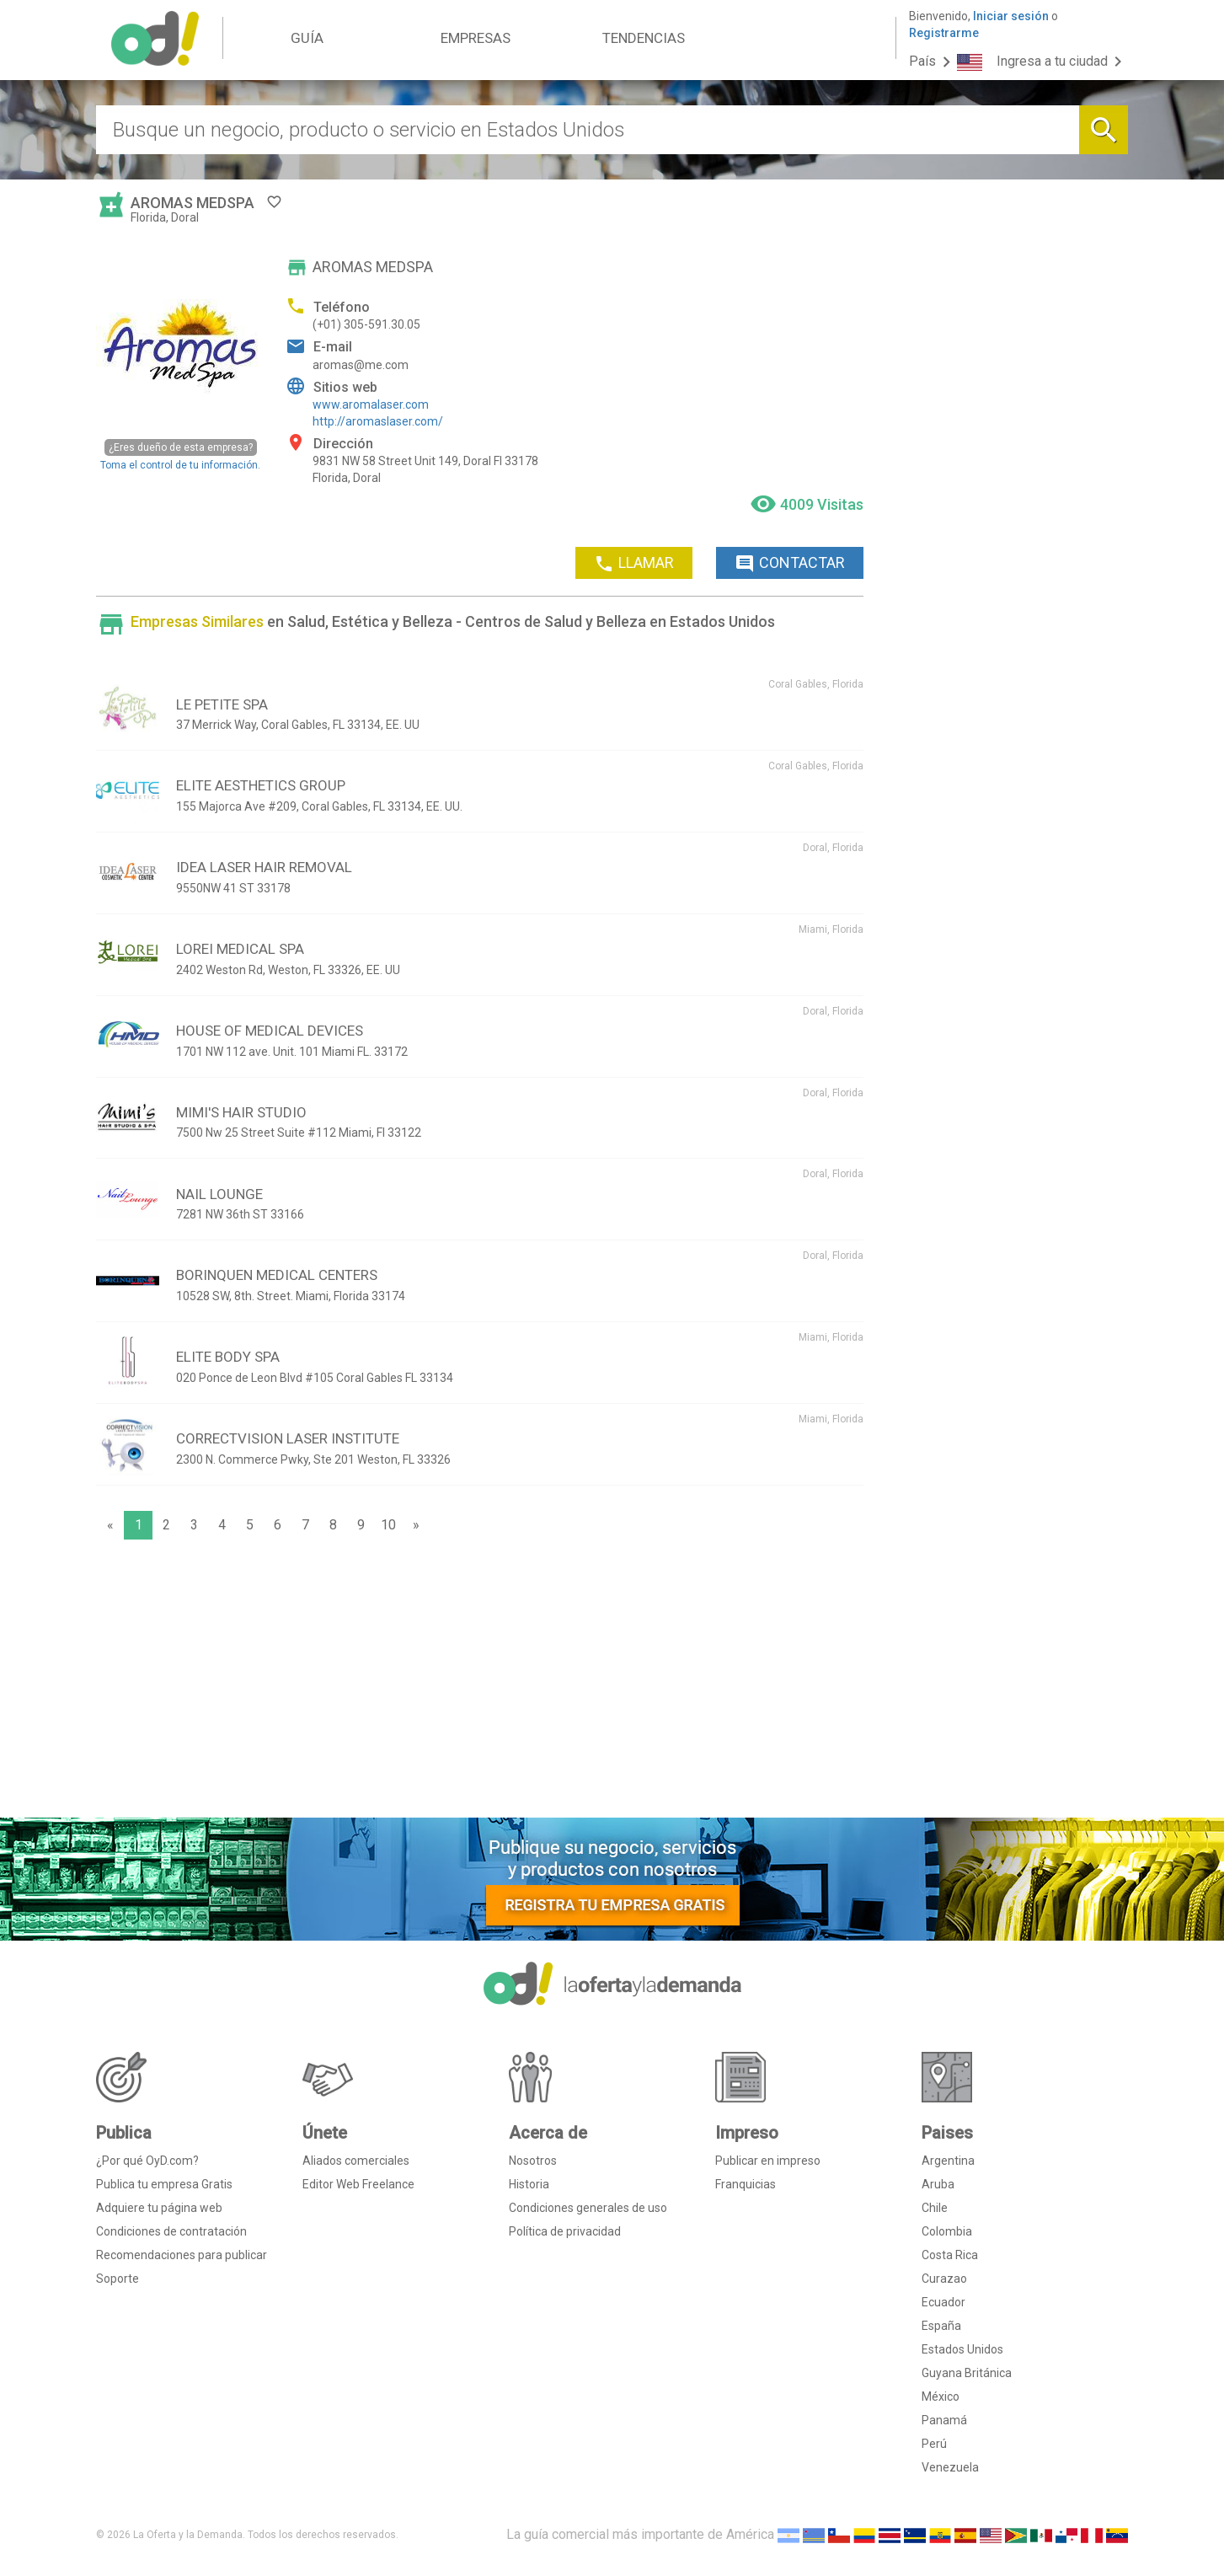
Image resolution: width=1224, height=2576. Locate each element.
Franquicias (745, 2184)
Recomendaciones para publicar (181, 2255)
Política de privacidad (565, 2231)
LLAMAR (634, 564)
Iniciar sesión (1011, 16)
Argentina (948, 2160)
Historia (529, 2184)
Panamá (944, 2420)
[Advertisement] (479, 1683)
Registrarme (944, 33)
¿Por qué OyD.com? (147, 2160)
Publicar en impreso (767, 2160)
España (941, 2325)
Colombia (947, 2231)
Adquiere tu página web (159, 2208)
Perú (934, 2443)
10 (388, 1525)
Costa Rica (950, 2255)
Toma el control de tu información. (180, 454)
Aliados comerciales (355, 2160)
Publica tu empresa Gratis (164, 2184)
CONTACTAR (790, 564)
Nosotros (533, 2160)
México (940, 2396)
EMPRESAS (475, 37)
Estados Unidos (962, 2349)
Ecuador (943, 2302)
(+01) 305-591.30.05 (366, 324)
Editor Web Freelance (358, 2184)
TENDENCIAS (643, 37)
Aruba (938, 2184)
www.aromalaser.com (371, 404)
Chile (935, 2208)
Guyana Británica (967, 2373)
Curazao (944, 2278)
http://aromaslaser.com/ (378, 421)
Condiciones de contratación (171, 2231)
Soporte (117, 2278)
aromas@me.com (361, 365)
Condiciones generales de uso (588, 2208)
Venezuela (950, 2467)
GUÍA (307, 37)
